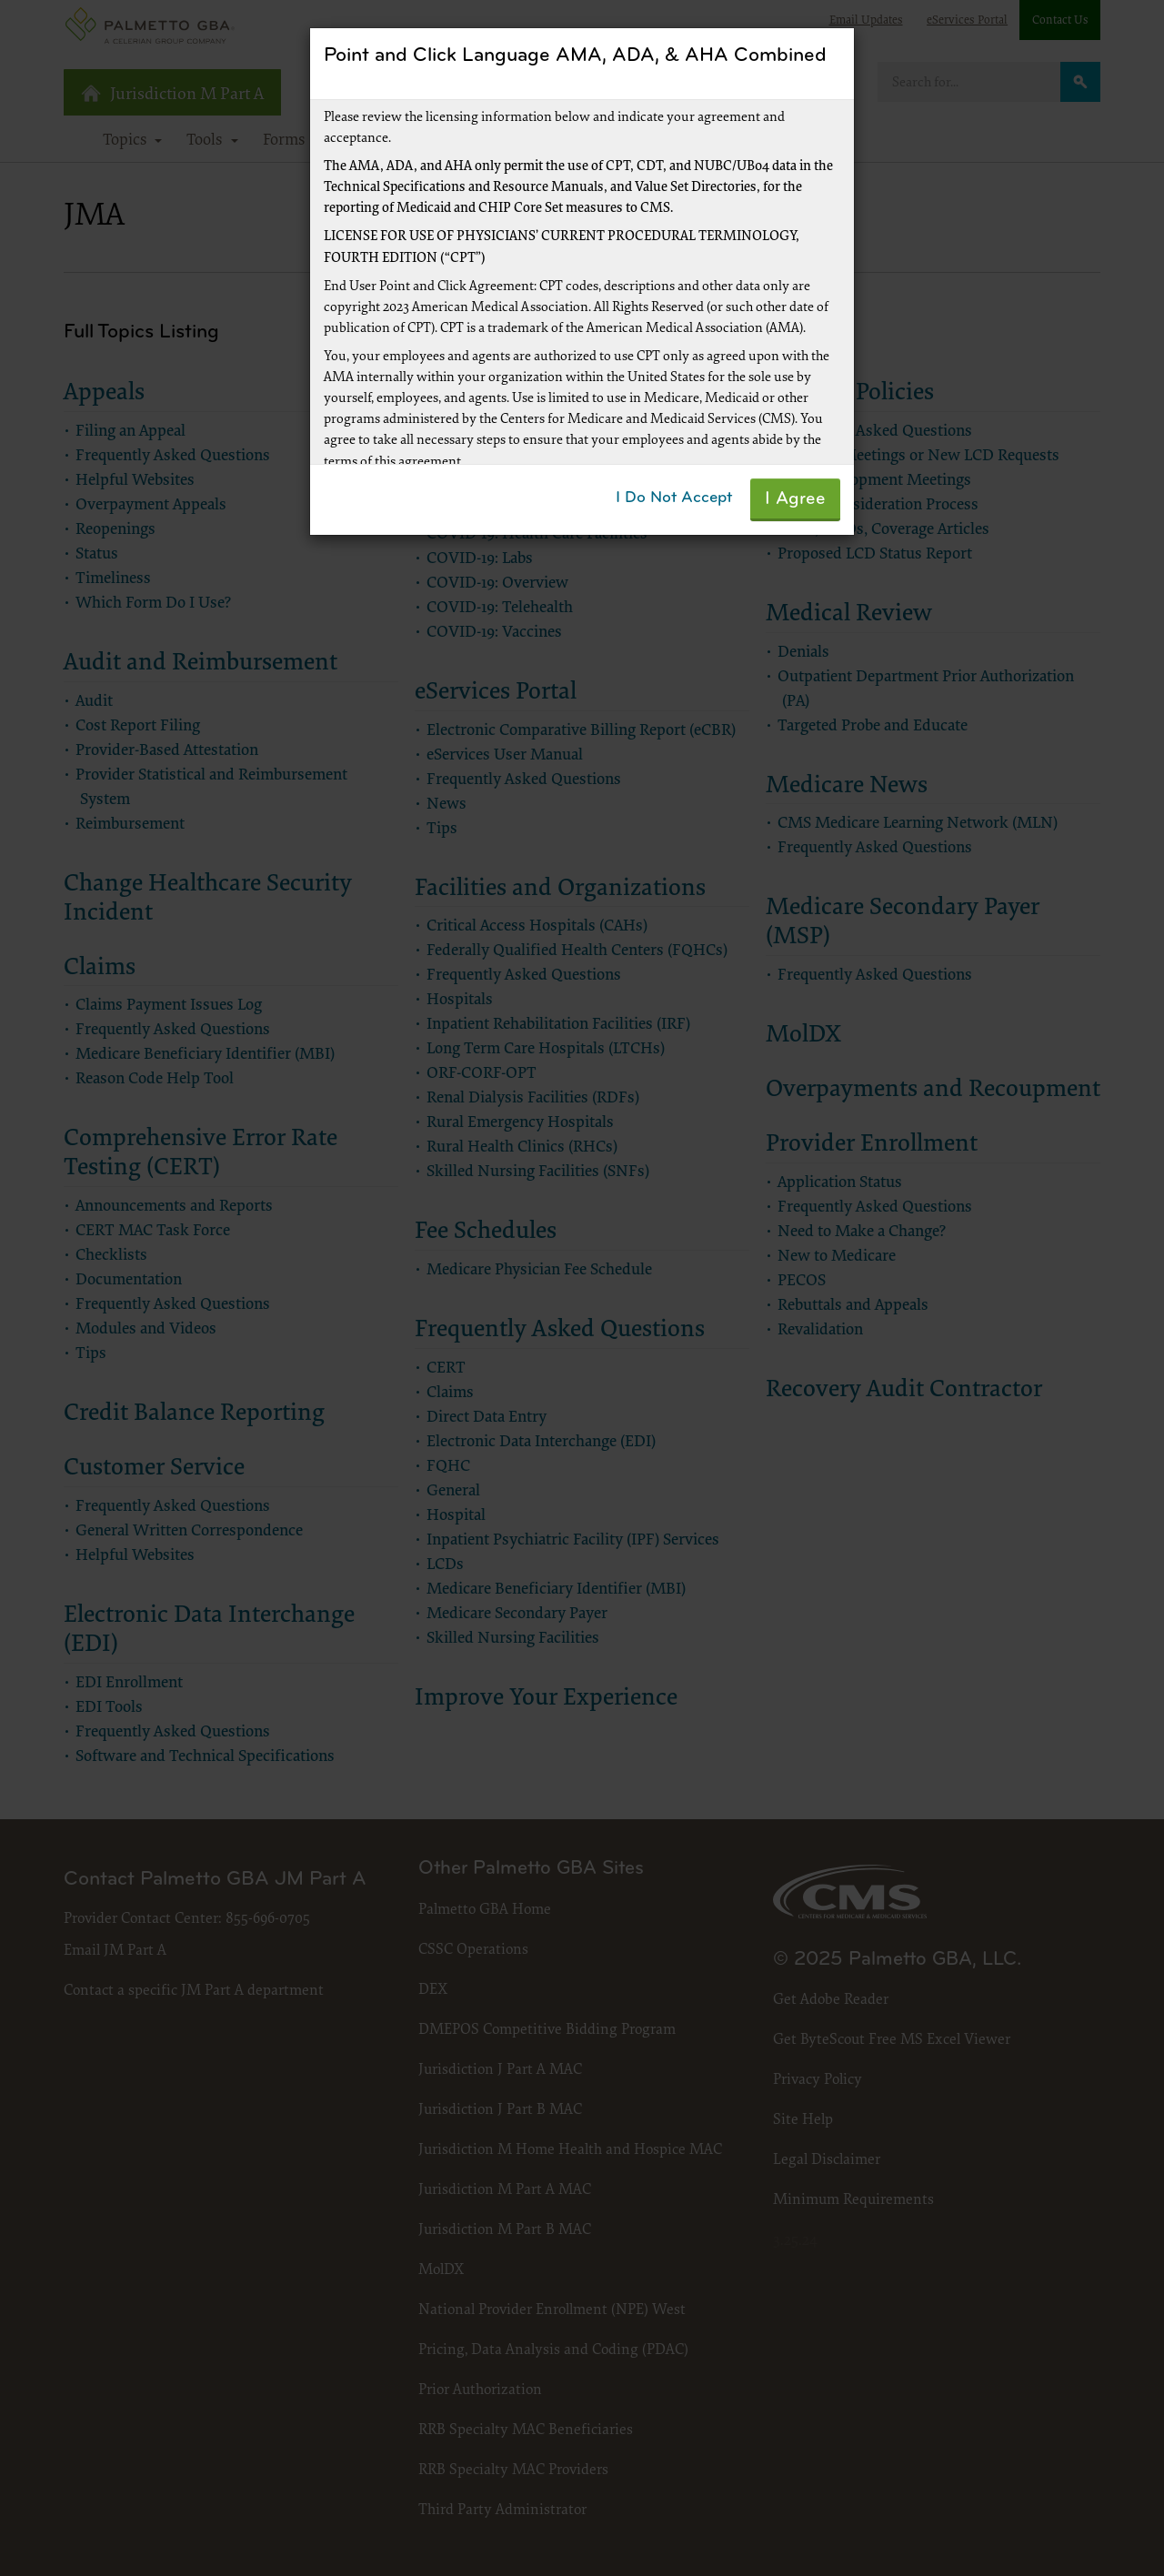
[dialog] (582, 1288)
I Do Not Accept (674, 498)
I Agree (795, 499)
